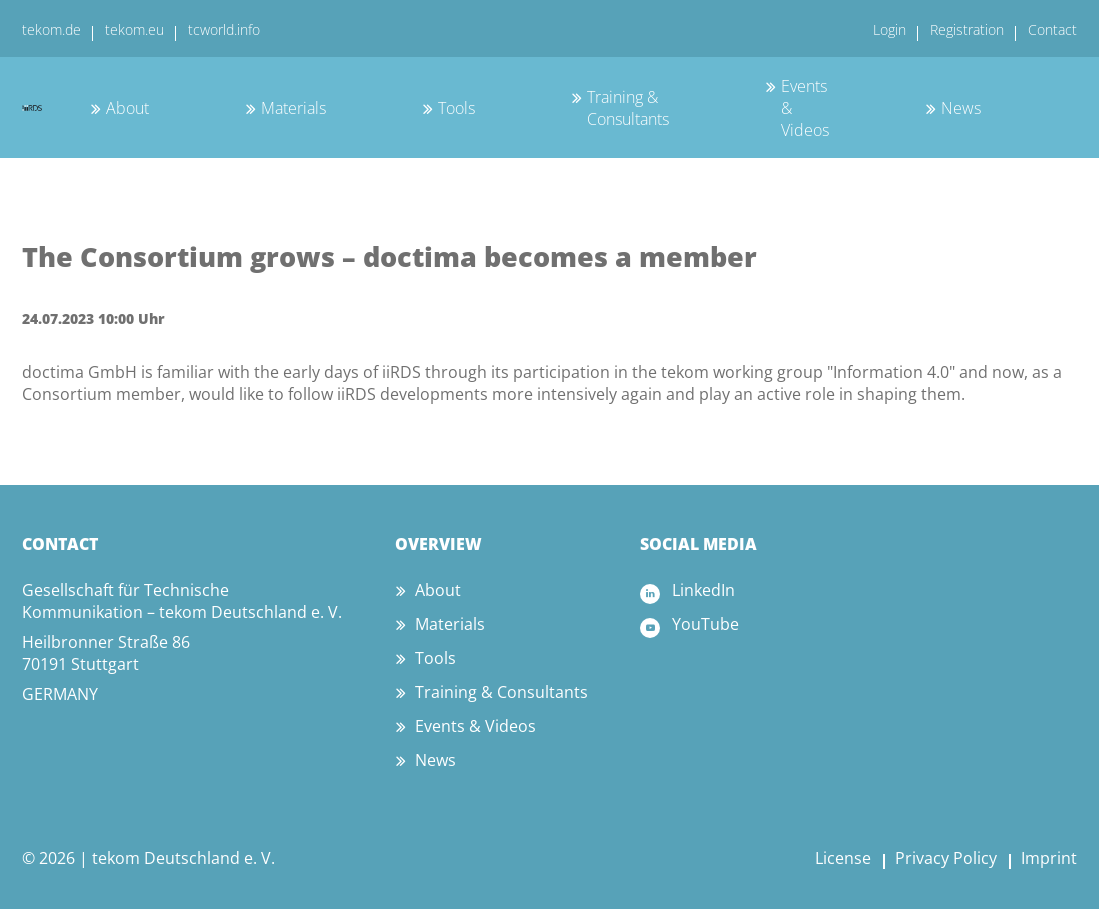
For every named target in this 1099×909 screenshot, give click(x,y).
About (127, 108)
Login (889, 29)
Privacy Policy (946, 858)
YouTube (705, 624)
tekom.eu (134, 29)
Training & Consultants (628, 108)
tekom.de (51, 29)
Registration (967, 29)
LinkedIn (703, 590)
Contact (1052, 29)
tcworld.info (224, 29)
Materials (293, 108)
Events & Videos (475, 726)
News (961, 108)
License (843, 858)
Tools (456, 108)
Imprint (1049, 858)
